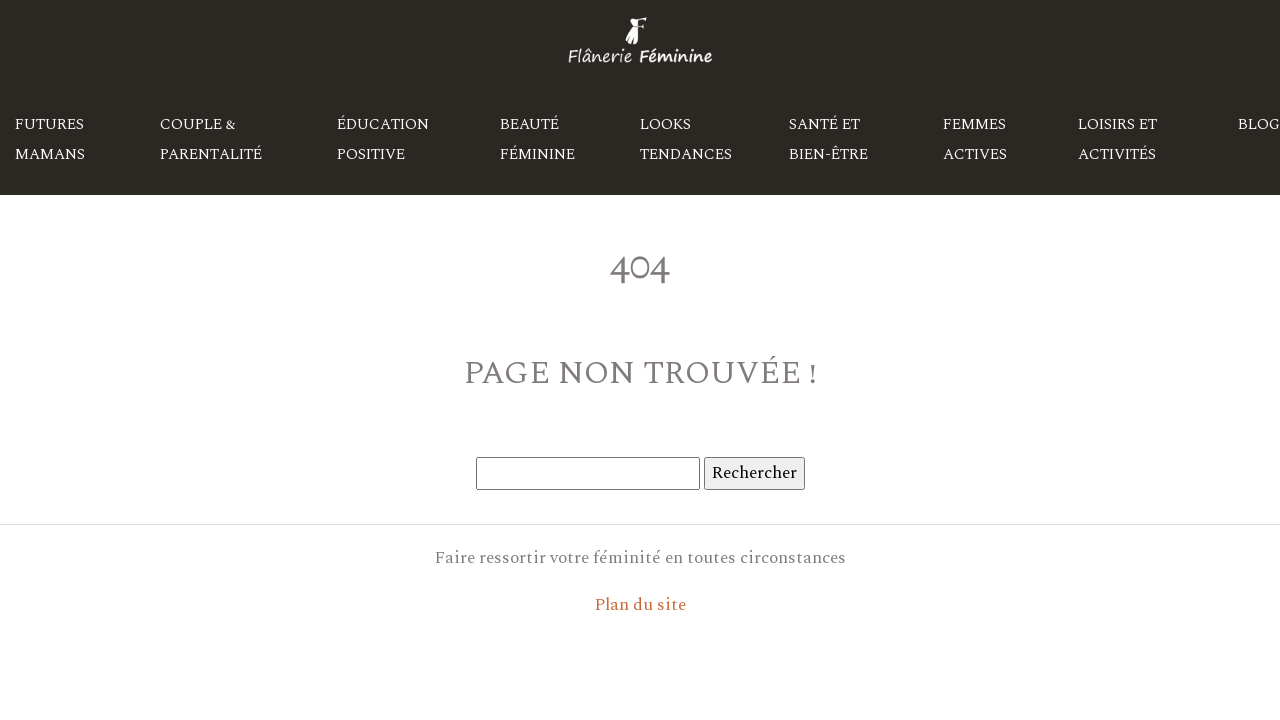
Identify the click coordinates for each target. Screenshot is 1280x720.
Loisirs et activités (1117, 139)
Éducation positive (383, 139)
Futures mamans (50, 139)
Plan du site (640, 605)
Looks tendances (686, 139)
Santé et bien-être (828, 139)
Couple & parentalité (211, 139)
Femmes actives (975, 139)
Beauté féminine (537, 139)
